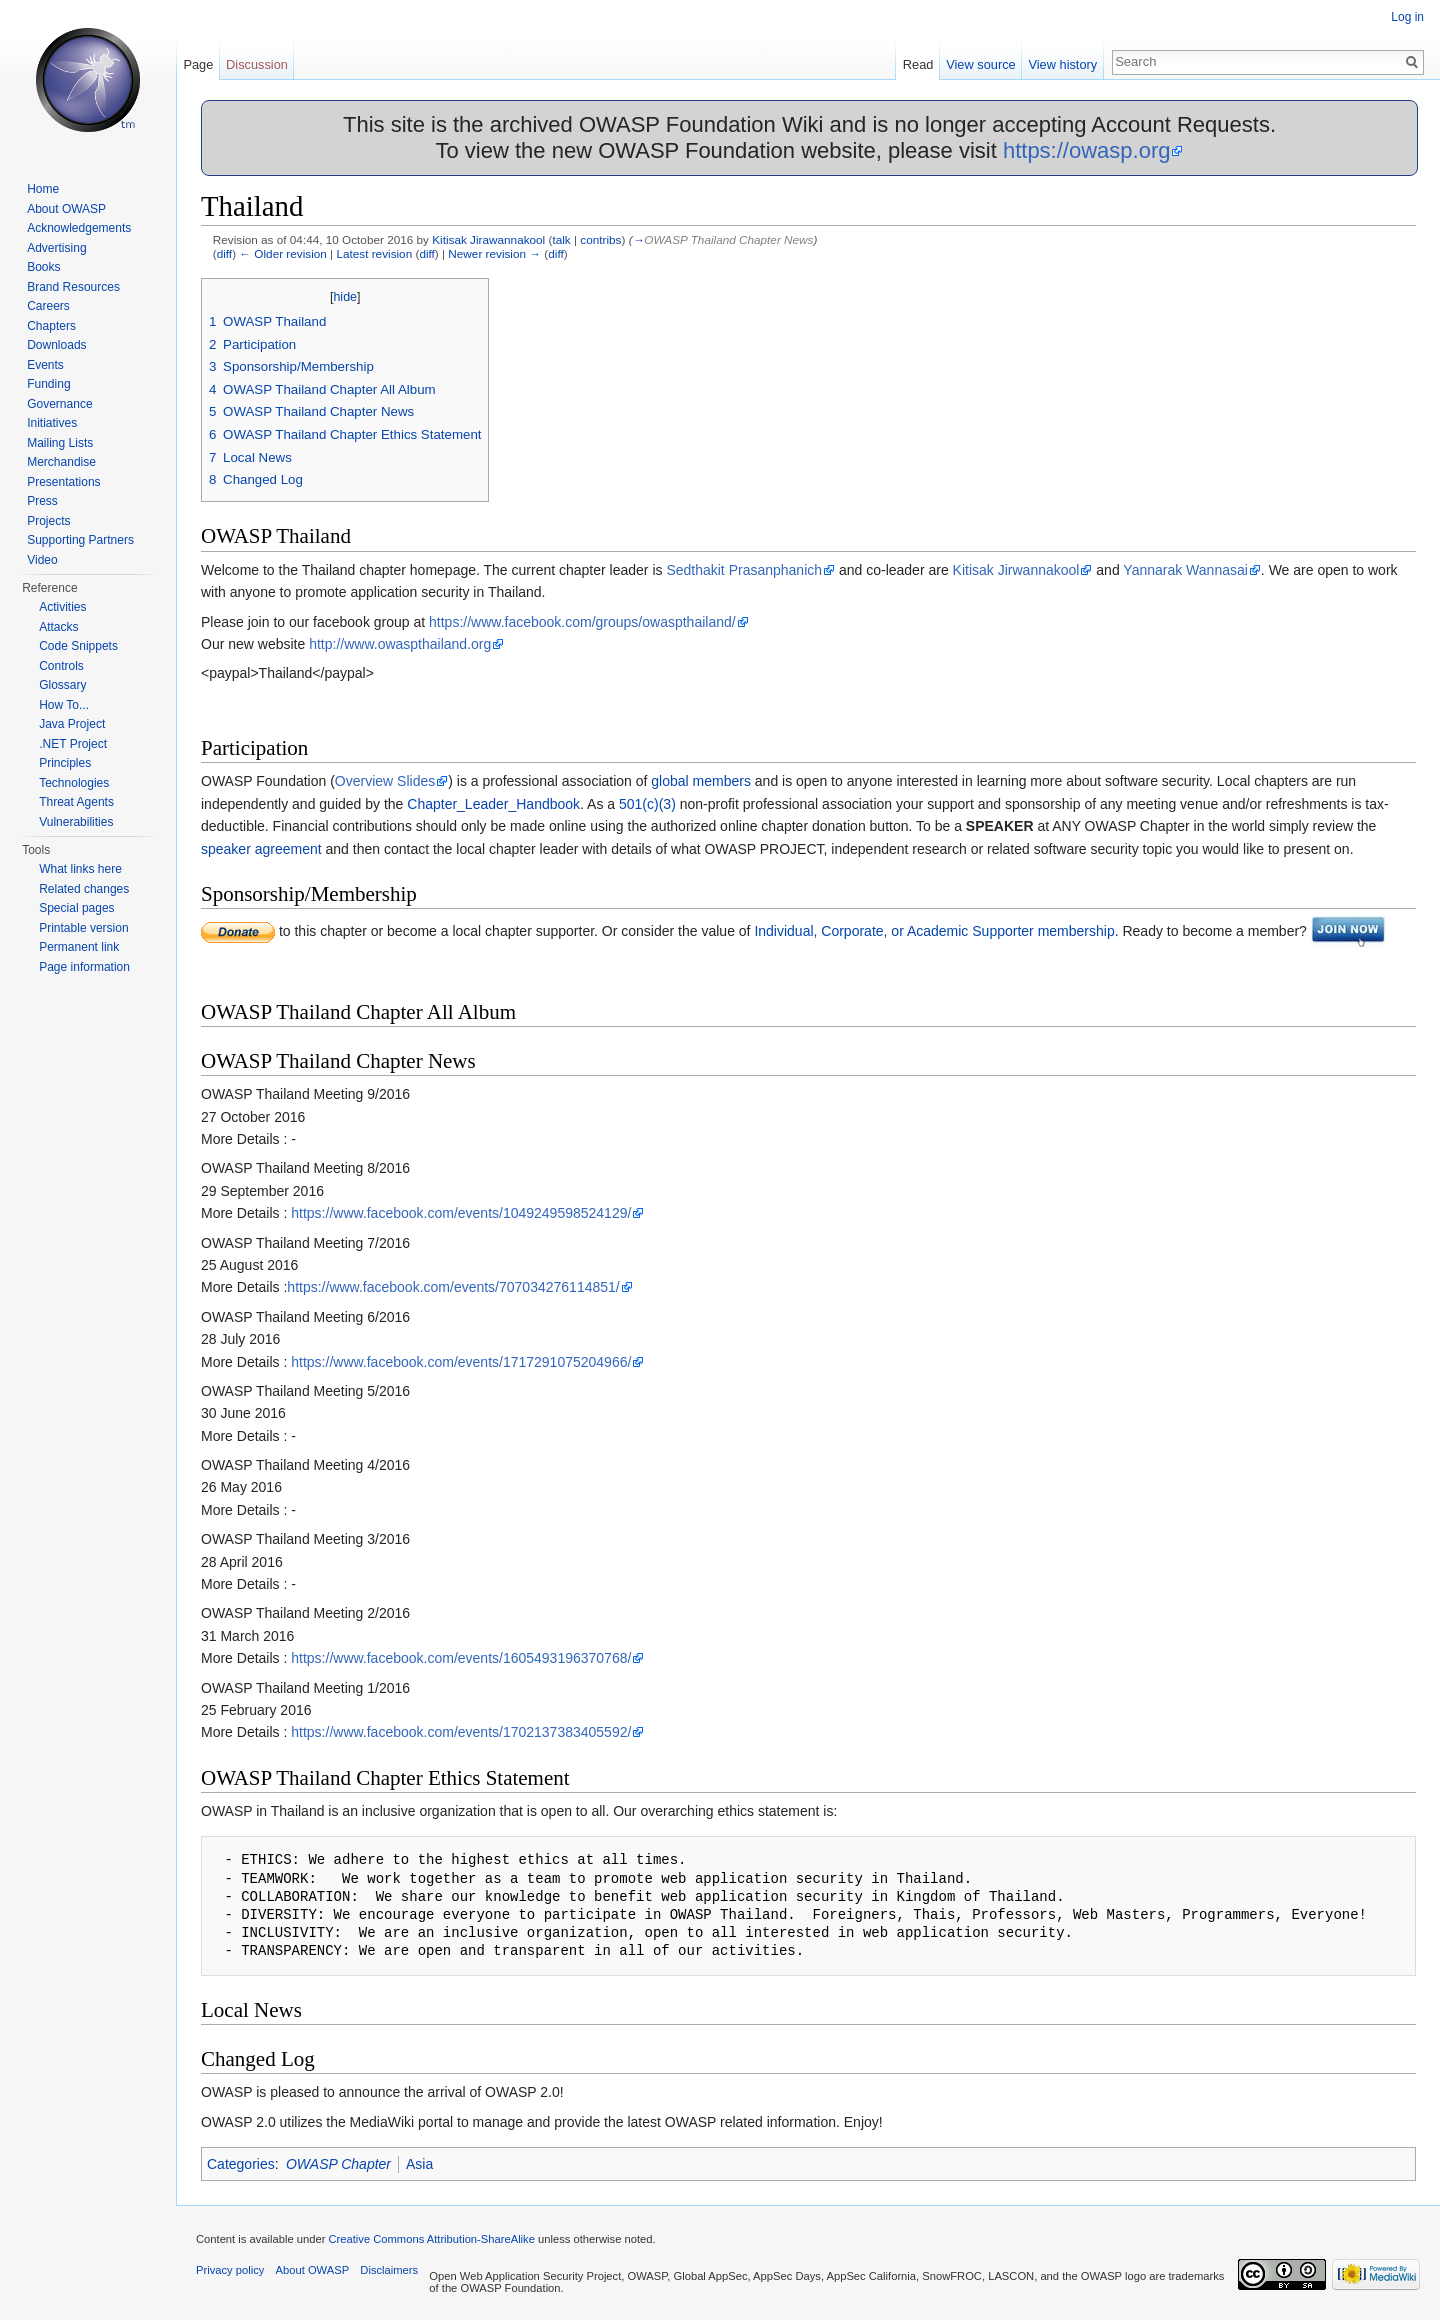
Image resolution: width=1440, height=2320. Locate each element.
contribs (600, 239)
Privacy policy (230, 2270)
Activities (62, 607)
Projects (48, 521)
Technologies (74, 783)
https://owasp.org (1087, 150)
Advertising (56, 248)
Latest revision (374, 253)
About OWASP (66, 209)
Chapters (51, 326)
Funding (48, 384)
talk (561, 239)
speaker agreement (261, 849)
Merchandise (61, 462)
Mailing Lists (60, 443)
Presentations (63, 482)
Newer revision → (494, 253)
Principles (65, 763)
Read (918, 64)
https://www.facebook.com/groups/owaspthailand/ (582, 622)
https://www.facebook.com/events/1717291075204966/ (461, 1362)
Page (198, 64)
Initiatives (52, 423)
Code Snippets (78, 646)
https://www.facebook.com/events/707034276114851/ (453, 1287)
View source (980, 64)
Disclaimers (389, 2270)
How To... (64, 705)
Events (45, 365)
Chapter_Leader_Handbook (493, 804)
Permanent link (79, 947)
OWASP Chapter (338, 2164)
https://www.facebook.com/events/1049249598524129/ (461, 1213)
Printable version (83, 928)
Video (42, 560)
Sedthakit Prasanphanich (744, 570)
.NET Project (73, 744)
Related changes (84, 889)
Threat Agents (76, 802)
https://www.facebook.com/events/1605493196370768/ (461, 1658)
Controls (61, 666)
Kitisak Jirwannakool (1016, 570)
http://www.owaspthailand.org (400, 644)
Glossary (62, 685)
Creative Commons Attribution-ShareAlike (431, 2239)
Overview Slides (385, 781)
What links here (80, 869)
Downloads (56, 345)
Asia (419, 2164)
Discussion (257, 64)
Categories (241, 2164)
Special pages (76, 908)
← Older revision (283, 253)
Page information (84, 967)
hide (345, 297)
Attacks (58, 627)
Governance (59, 404)
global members (701, 781)
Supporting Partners (80, 540)
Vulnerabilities (76, 822)
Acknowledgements (79, 228)
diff (224, 253)
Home (43, 189)
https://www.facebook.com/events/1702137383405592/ (461, 1732)
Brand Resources (73, 287)
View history (1062, 64)
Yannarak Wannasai (1185, 570)
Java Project (72, 724)
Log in (1407, 17)
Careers (48, 306)
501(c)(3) (647, 804)
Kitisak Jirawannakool (488, 239)
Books (43, 267)
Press (42, 501)
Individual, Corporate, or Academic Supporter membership (934, 931)
